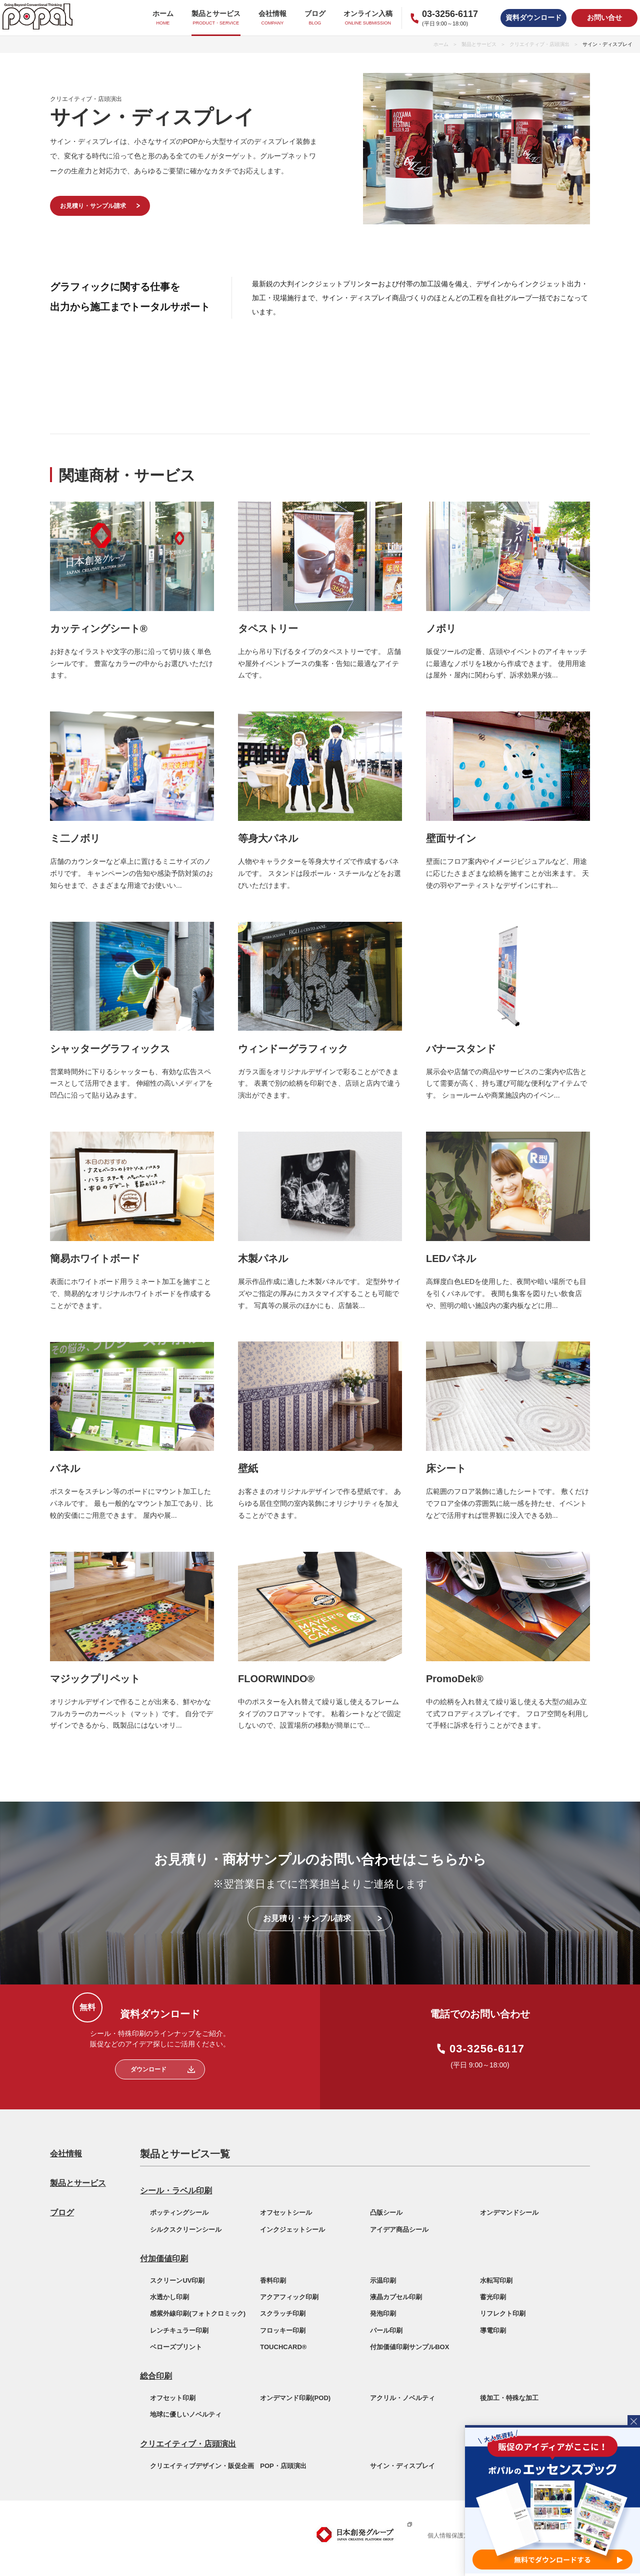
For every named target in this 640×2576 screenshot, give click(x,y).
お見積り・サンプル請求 (93, 205)
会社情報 (66, 2153)
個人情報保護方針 (452, 2535)
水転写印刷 (496, 2280)
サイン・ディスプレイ (402, 2466)
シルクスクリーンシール (186, 2229)
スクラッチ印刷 (283, 2313)
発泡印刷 (383, 2313)
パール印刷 (386, 2330)
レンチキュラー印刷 (179, 2330)
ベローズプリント (176, 2347)
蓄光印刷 (493, 2297)
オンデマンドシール (509, 2212)
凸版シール (386, 2212)
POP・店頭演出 (283, 2466)
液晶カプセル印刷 (396, 2297)
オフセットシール (286, 2212)
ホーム (441, 44)
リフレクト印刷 (503, 2313)
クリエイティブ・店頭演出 (540, 44)
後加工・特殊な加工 (509, 2398)
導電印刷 (493, 2330)
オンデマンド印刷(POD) (295, 2398)
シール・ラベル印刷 (176, 2190)
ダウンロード (148, 2069)
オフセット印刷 (173, 2398)
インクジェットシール (292, 2229)
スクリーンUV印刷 (177, 2280)
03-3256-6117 (487, 2048)
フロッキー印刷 (283, 2330)
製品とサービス (479, 44)
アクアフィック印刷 (289, 2297)
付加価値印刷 (164, 2258)
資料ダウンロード (534, 17)
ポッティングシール (179, 2212)
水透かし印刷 (169, 2297)
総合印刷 (156, 2376)
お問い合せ (604, 17)
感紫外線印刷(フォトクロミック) (198, 2313)
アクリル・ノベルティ (402, 2398)
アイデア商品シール (399, 2229)
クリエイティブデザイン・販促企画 (202, 2466)
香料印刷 (273, 2280)
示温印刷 (383, 2280)
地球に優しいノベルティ (186, 2414)
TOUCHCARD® (283, 2347)
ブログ (62, 2212)
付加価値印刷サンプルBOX (409, 2347)
